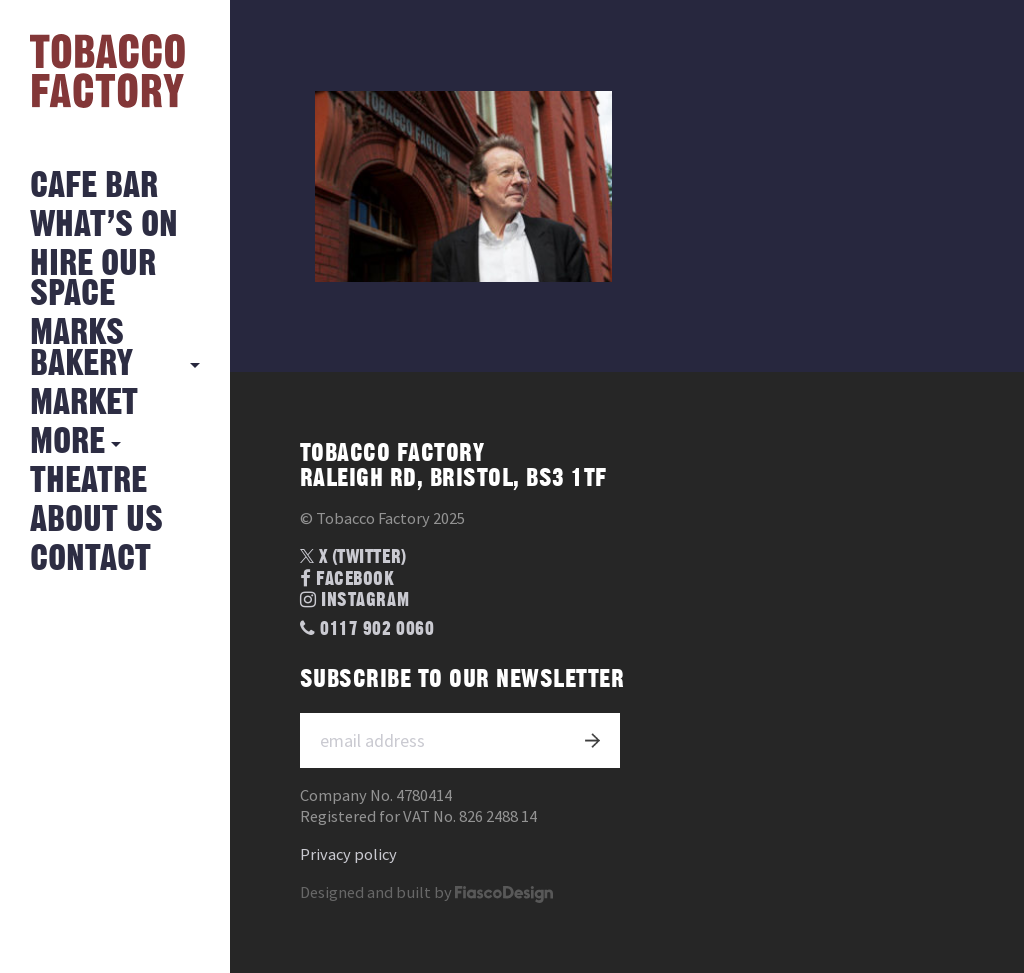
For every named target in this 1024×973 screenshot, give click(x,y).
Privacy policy (348, 854)
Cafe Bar (94, 186)
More (67, 442)
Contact (90, 559)
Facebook (347, 579)
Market (84, 403)
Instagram (354, 600)
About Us (96, 520)
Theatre (88, 481)
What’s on (104, 225)
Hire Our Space (93, 279)
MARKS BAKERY (81, 348)
